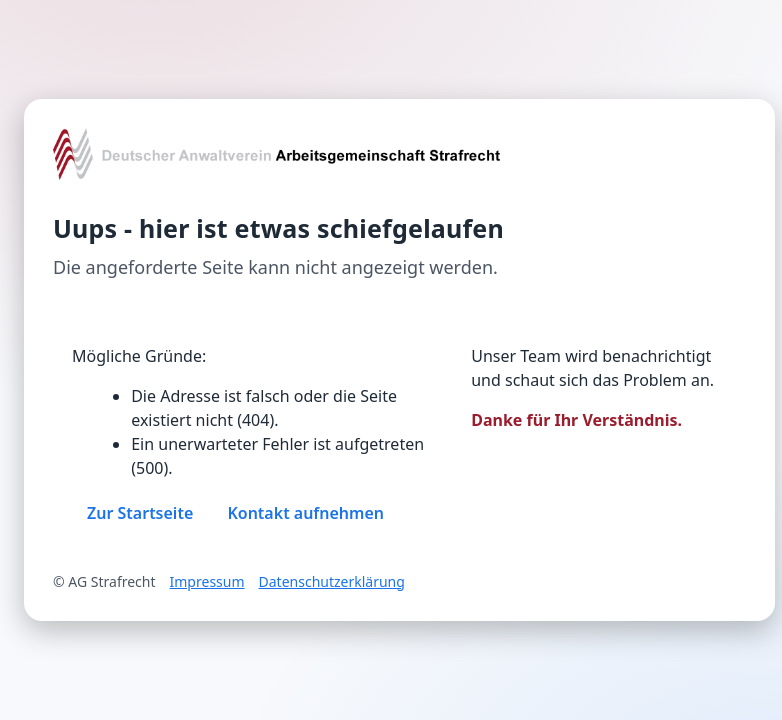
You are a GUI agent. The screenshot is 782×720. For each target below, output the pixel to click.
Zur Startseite (140, 513)
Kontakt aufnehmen (305, 513)
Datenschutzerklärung (332, 581)
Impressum (207, 581)
